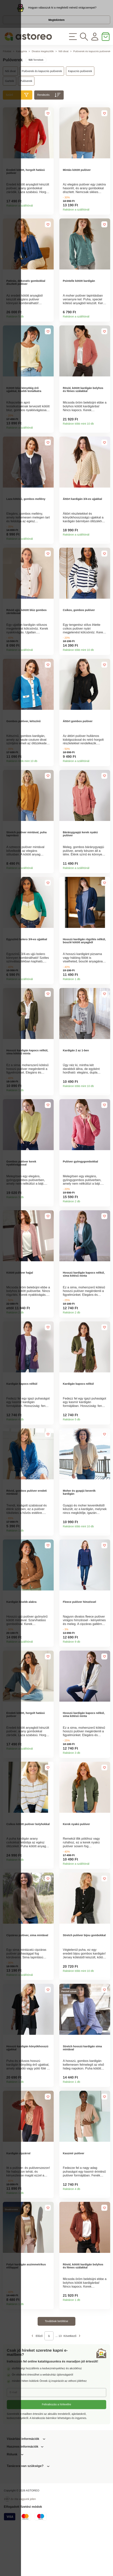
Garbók (9, 81)
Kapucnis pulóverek (80, 71)
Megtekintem (56, 20)
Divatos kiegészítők (43, 52)
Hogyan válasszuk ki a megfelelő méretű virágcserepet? (62, 7)
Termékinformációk (49, 206)
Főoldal (7, 52)
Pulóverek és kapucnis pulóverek (92, 52)
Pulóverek (26, 81)
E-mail (13, 2439)
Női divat (64, 52)
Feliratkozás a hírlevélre (56, 2451)
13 (60, 2383)
